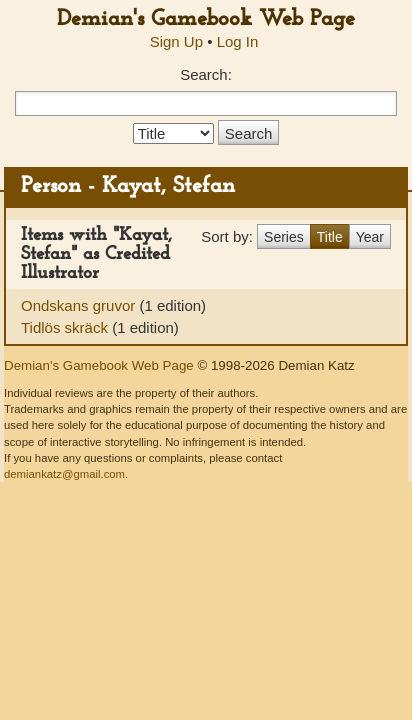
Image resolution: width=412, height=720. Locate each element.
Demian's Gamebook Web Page (206, 19)
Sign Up (176, 41)
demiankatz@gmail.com (64, 474)
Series (284, 237)
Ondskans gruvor (80, 305)
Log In (238, 41)
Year (370, 237)
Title (330, 237)
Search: (206, 74)
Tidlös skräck (66, 327)
